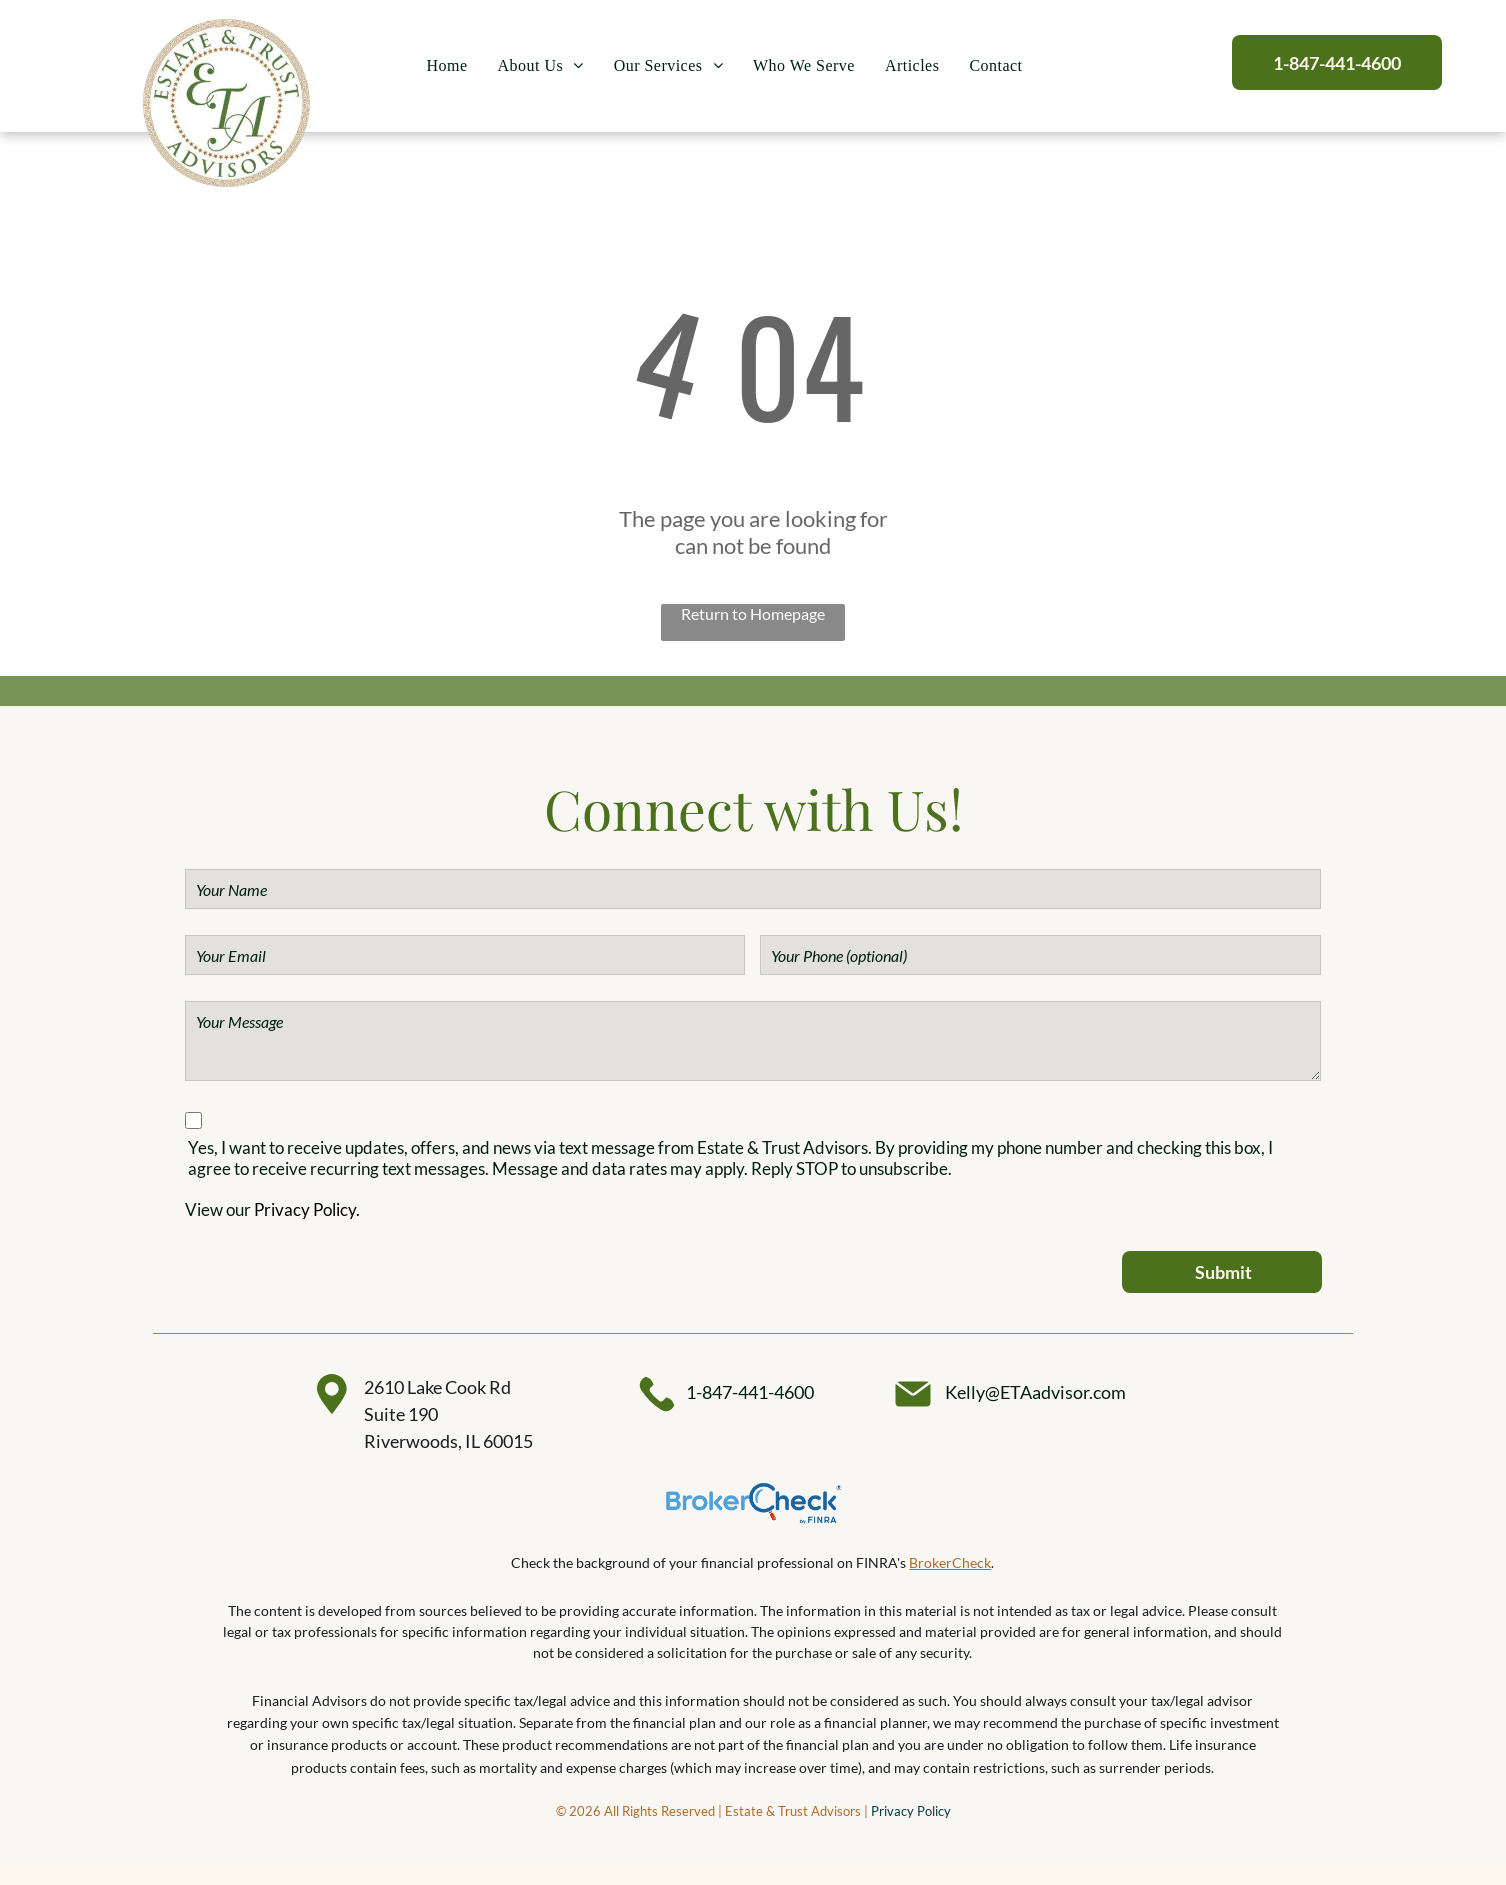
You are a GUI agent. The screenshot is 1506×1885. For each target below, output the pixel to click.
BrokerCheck (950, 1562)
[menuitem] (447, 66)
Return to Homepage (753, 613)
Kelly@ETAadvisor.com (1035, 1392)
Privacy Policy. (307, 1209)
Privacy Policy (911, 1811)
